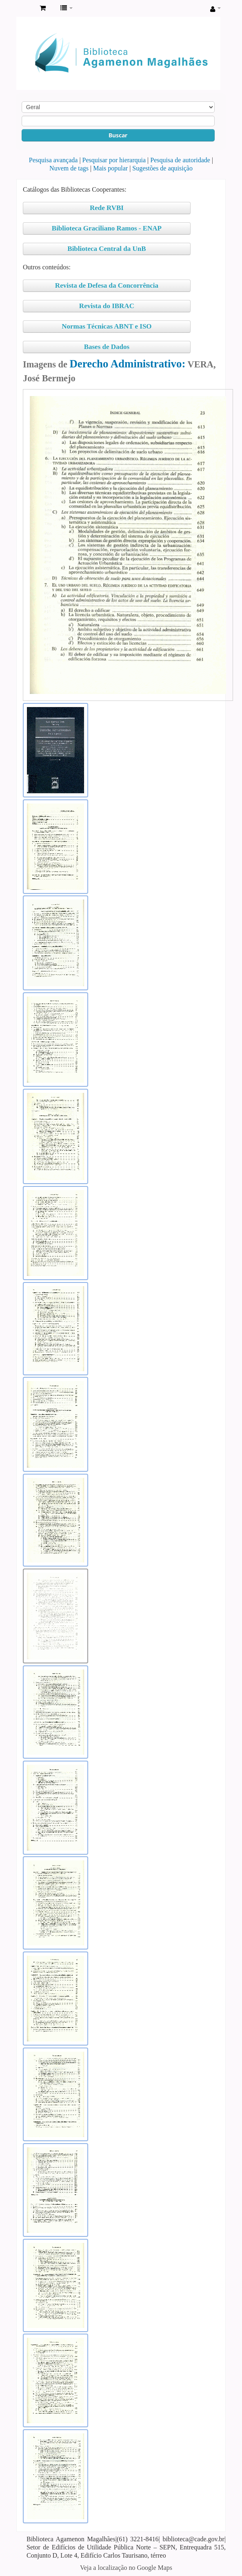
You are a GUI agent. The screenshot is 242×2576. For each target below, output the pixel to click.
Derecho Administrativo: (127, 364)
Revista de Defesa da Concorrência (106, 285)
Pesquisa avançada (53, 160)
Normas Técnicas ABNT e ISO (106, 326)
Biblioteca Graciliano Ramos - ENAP (107, 228)
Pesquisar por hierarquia (114, 160)
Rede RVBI (107, 208)
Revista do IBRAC (106, 306)
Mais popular (110, 168)
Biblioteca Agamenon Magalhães (25, 8)
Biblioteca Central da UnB (106, 249)
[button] (42, 8)
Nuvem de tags (69, 168)
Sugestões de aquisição (162, 168)
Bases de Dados (106, 347)
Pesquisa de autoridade (180, 160)
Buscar (118, 135)
